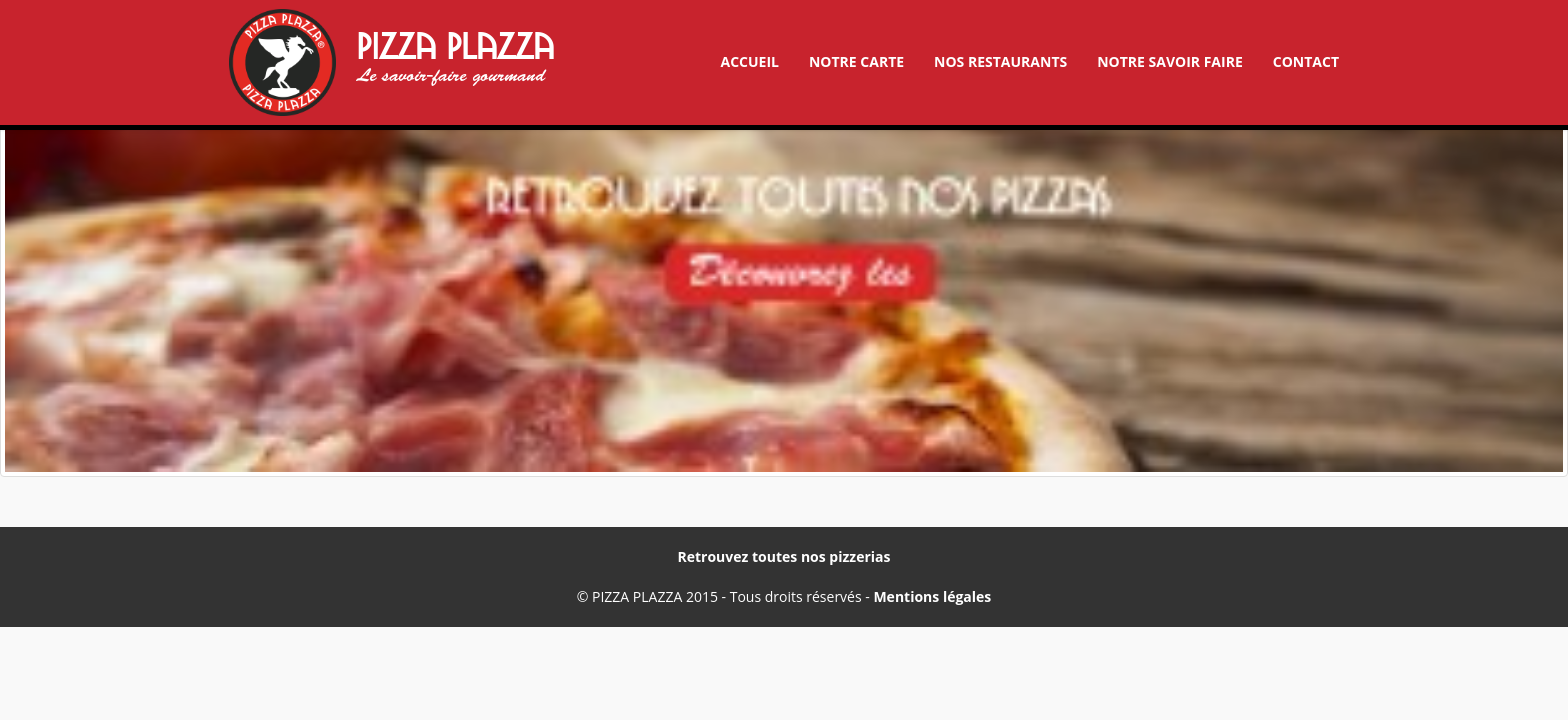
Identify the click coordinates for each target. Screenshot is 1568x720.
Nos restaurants (1000, 61)
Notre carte (856, 61)
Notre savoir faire (1170, 61)
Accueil (749, 61)
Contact (1306, 61)
